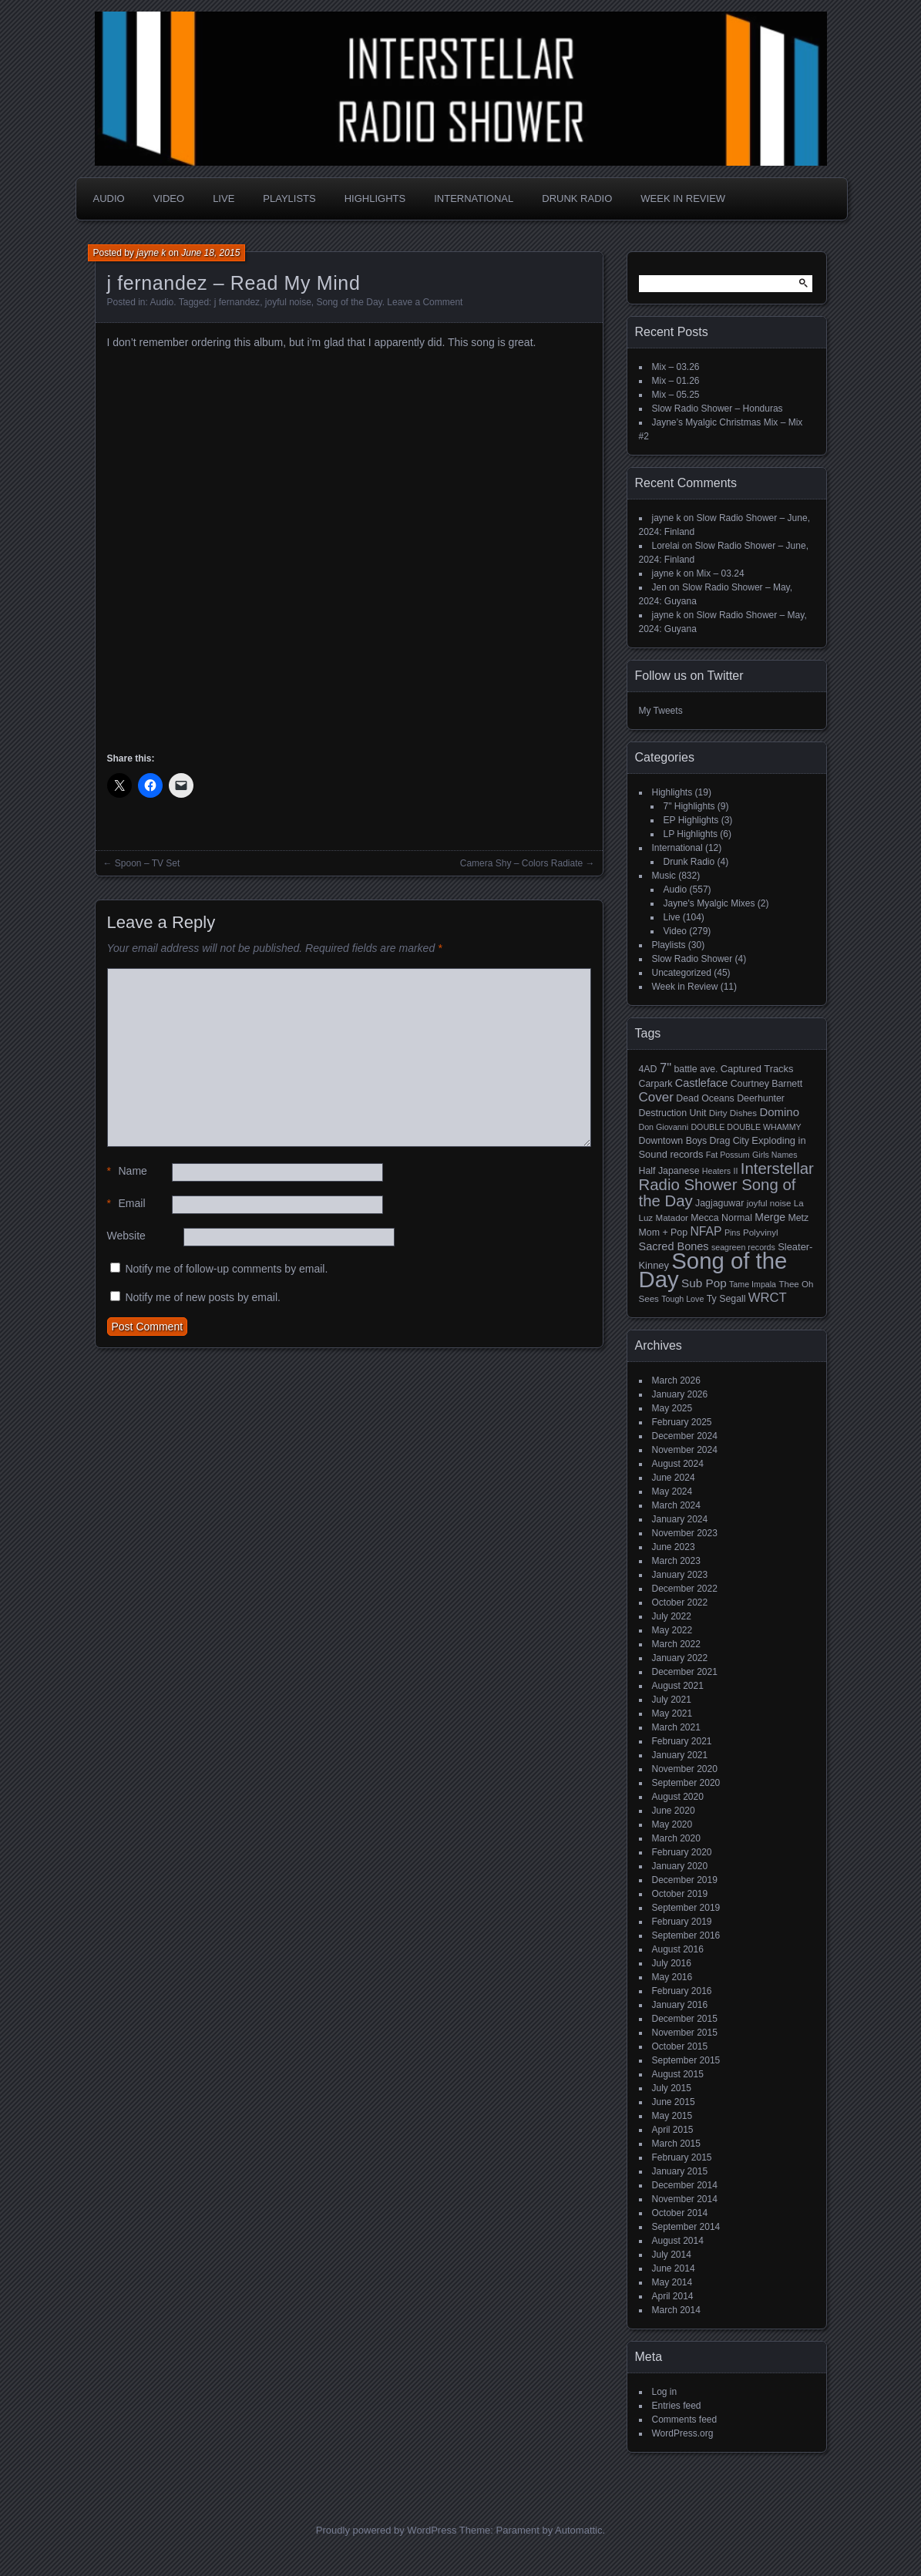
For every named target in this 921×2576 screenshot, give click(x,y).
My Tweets (661, 710)
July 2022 (671, 1616)
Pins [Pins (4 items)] (732, 1232)
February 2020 (682, 1852)
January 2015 (680, 2171)
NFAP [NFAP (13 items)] (705, 1231)
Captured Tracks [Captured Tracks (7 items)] (757, 1068)
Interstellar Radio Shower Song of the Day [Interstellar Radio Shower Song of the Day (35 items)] (726, 1184)
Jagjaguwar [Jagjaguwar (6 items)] (719, 1203)
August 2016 (678, 1949)
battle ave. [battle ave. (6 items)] (696, 1069)
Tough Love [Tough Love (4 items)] (682, 1298)
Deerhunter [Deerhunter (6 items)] (761, 1098)
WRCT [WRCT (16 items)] (767, 1297)
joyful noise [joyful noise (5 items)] (769, 1203)
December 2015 (685, 2018)
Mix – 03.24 (721, 573)
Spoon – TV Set (147, 863)
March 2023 (676, 1560)
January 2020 (680, 1866)
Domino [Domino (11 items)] (779, 1111)
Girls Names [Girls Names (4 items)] (775, 1154)
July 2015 (671, 2088)
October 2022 (680, 1602)
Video (168, 198)
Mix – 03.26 (676, 367)
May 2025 (672, 1408)
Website (126, 1235)
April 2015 (673, 2129)
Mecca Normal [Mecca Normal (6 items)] (721, 1217)
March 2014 (676, 2310)
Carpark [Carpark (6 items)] (656, 1083)
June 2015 (673, 2102)
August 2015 (678, 2074)
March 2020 (676, 1838)
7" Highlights (689, 806)
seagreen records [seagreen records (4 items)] (743, 1247)
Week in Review (682, 198)
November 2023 (685, 1533)
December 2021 (685, 1671)
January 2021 (680, 1755)
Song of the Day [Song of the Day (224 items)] (713, 1270)
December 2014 (685, 2185)
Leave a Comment (424, 302)
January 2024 (680, 1519)
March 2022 (676, 1644)
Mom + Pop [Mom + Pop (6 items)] (663, 1232)
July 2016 (671, 1963)
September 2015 (686, 2060)
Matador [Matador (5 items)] (672, 1217)
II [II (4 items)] (736, 1170)
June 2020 (673, 1810)
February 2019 (682, 1921)
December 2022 (685, 1588)
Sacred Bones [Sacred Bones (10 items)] (674, 1246)
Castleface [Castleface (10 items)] (701, 1083)
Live (223, 198)
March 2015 (676, 2143)
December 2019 (685, 1880)
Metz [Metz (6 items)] (798, 1217)
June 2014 (673, 2268)
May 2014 (672, 2282)
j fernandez (237, 302)
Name (127, 1171)
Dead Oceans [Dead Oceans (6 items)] (705, 1098)
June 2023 (673, 1547)
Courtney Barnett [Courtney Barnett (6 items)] (766, 1083)
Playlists (289, 198)
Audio (109, 198)
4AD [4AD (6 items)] (648, 1069)
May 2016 (672, 1977)
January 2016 (680, 2004)
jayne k (151, 252)
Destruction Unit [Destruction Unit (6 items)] (673, 1113)
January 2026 (680, 1394)
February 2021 (682, 1741)
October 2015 (680, 2046)
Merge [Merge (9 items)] (770, 1217)
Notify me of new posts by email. (203, 1297)
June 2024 (673, 1477)
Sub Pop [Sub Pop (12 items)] (704, 1283)
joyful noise (288, 302)
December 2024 (685, 1436)
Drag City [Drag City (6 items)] (729, 1140)
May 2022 (672, 1630)
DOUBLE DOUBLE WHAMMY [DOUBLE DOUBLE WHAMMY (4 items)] (746, 1127)
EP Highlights (691, 820)
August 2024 (678, 1463)
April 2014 (673, 2296)
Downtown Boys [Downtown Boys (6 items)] (673, 1140)
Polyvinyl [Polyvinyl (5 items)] (760, 1232)
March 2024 (676, 1505)
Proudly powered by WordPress (386, 2530)
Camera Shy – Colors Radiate (521, 863)
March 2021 (676, 1727)
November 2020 (685, 1769)
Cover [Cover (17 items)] (656, 1097)
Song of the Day (349, 302)
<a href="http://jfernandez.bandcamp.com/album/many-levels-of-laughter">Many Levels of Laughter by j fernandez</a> (242, 548)
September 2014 (686, 2226)
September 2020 (686, 1782)
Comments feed (685, 2419)
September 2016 (686, 1935)
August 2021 (678, 1685)
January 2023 (680, 1574)
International (473, 198)
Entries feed (676, 2405)
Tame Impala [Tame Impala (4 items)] (752, 1284)
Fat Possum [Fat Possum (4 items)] (728, 1154)
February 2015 (682, 2157)
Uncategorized (681, 972)
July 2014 (671, 2254)
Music (664, 875)
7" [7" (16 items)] (665, 1068)
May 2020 (672, 1824)
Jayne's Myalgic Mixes (709, 903)
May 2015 (672, 2115)
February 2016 (682, 1991)
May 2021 (672, 1713)
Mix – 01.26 (676, 380)
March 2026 (676, 1380)
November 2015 (685, 2032)
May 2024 (672, 1491)
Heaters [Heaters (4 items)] (716, 1170)
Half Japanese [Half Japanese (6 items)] (669, 1170)
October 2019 (680, 1893)
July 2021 (671, 1699)
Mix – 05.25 (676, 394)
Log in (664, 2391)
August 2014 (678, 2240)
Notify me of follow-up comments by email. (226, 1269)
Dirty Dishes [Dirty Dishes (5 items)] (733, 1113)
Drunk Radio (577, 198)
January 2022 (680, 1658)
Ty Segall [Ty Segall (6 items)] (726, 1298)
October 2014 (680, 2213)
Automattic (578, 2530)
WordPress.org (683, 2433)
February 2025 (682, 1422)
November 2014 (685, 2199)
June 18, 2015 (210, 252)
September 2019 (686, 1907)
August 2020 (678, 1796)
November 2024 (685, 1449)
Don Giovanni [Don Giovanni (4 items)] (664, 1127)
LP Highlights (691, 834)
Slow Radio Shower (692, 958)
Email (126, 1204)
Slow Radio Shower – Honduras (717, 408)
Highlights (375, 198)
